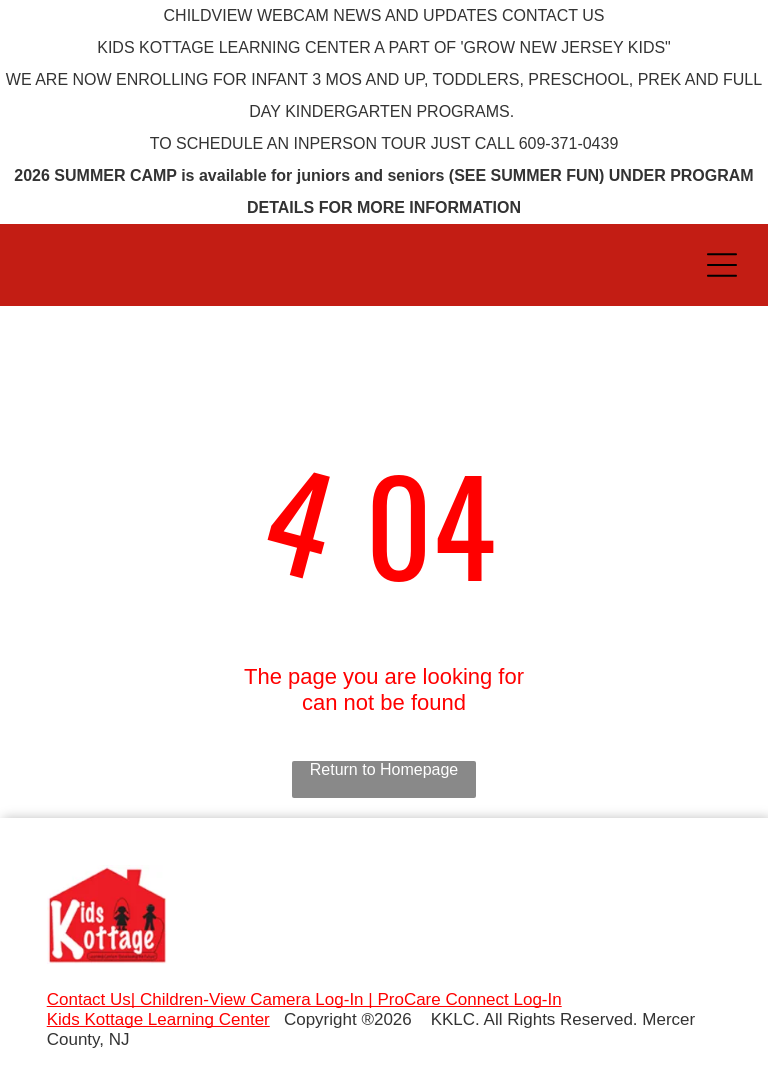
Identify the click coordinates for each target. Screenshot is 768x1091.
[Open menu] (722, 265)
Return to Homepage (384, 769)
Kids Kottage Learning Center (158, 1019)
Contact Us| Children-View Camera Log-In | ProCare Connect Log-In (304, 999)
